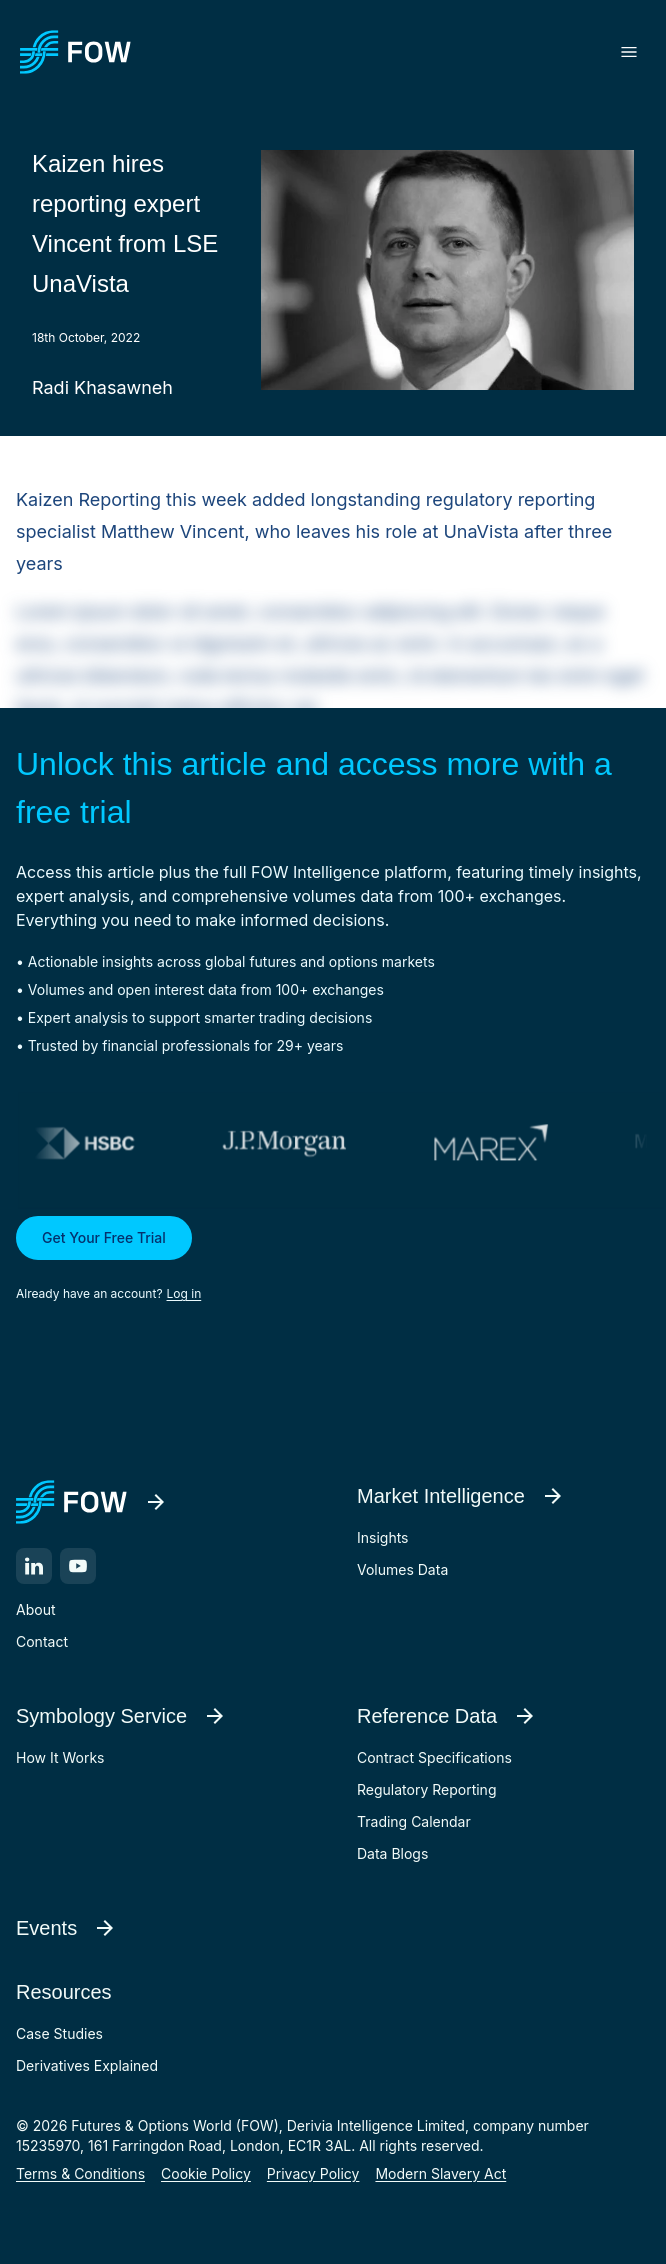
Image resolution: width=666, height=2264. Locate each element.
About (35, 1609)
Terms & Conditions (80, 2173)
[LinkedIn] (34, 1566)
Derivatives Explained (87, 2065)
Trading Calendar (414, 1821)
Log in (184, 1293)
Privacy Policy (313, 2173)
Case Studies (59, 2033)
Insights (383, 1537)
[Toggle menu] (629, 52)
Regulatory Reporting (426, 1789)
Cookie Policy (206, 2173)
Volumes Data (402, 1569)
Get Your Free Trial (104, 1237)
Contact (42, 1641)
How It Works (60, 1757)
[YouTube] (78, 1566)
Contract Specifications (434, 1757)
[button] (333, 1260)
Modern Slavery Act (440, 2173)
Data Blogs (392, 1853)
